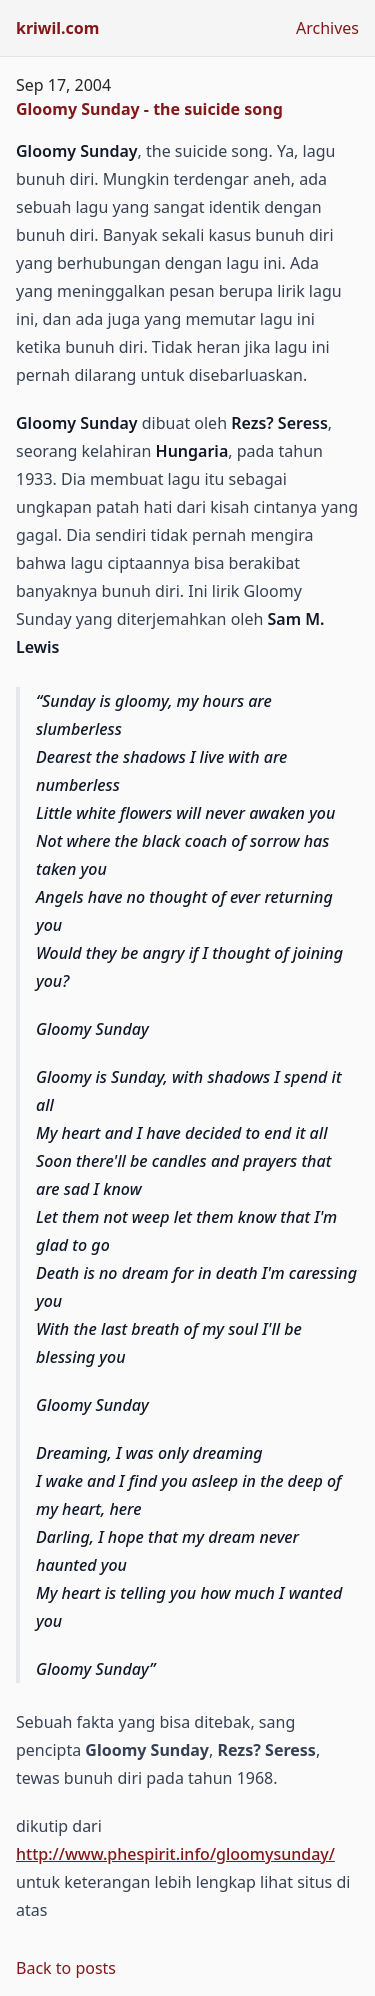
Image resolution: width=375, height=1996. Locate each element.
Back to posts (66, 1968)
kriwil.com (57, 28)
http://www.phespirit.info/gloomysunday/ (175, 1854)
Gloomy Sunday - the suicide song (149, 109)
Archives (327, 28)
